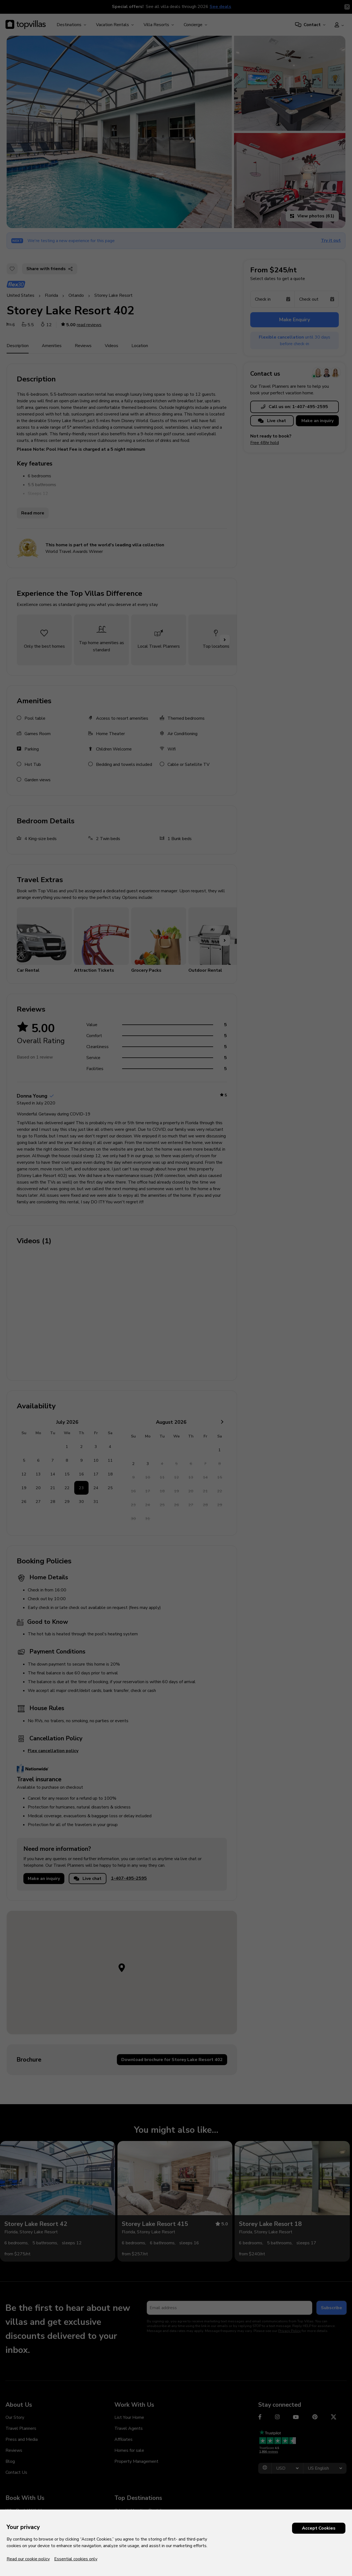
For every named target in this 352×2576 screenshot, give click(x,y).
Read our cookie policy (28, 2559)
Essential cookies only (75, 2559)
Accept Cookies (319, 2528)
